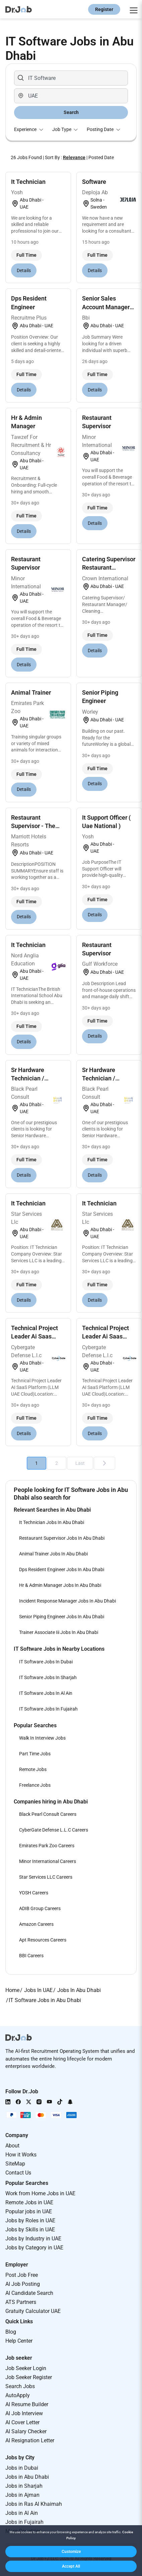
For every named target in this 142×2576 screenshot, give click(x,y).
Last (80, 1463)
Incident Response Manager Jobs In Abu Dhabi (67, 1601)
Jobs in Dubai (21, 2468)
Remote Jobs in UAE (29, 2202)
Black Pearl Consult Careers (47, 1814)
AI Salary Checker (26, 2431)
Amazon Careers (36, 1924)
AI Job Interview (24, 2413)
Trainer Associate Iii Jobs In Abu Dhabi (58, 1632)
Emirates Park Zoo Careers (46, 1845)
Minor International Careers (47, 1861)
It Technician (28, 181)
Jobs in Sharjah (24, 2486)
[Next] (104, 1463)
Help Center (18, 2341)
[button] (71, 2551)
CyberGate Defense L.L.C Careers (53, 1830)
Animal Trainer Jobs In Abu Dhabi (53, 1553)
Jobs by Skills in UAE (30, 2229)
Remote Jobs (33, 1769)
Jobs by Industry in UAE (33, 2238)
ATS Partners (20, 2302)
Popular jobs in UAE (28, 2211)
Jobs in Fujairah (24, 2522)
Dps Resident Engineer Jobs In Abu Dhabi (61, 1569)
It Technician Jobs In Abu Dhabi (51, 1522)
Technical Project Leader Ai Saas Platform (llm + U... (36, 1336)
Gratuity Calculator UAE (33, 2311)
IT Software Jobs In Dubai (46, 1661)
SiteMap (15, 2163)
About (12, 2145)
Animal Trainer (31, 692)
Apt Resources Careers (42, 1940)
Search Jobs (20, 2386)
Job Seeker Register (28, 2377)
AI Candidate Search (29, 2293)
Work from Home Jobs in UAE (40, 2193)
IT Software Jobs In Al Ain (45, 1693)
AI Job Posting (22, 2284)
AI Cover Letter (22, 2422)
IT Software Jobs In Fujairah (48, 1709)
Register (104, 9)
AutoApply (17, 2395)
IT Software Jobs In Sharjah (48, 1677)
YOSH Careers (33, 1892)
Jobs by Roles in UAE (30, 2220)
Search (71, 112)
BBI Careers (31, 1955)
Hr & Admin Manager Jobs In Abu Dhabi (60, 1585)
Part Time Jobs (35, 1753)
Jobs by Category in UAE (34, 2247)
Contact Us (18, 2173)
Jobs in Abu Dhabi (27, 2477)
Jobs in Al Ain (21, 2513)
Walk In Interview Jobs (42, 1738)
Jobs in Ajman (22, 2495)
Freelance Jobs (35, 1785)
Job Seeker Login (25, 2368)
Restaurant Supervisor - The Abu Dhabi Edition (35, 826)
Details (24, 270)
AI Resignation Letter (29, 2440)
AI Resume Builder (26, 2404)
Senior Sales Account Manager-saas (107, 307)
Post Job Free (21, 2275)
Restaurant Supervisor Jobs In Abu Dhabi (61, 1538)
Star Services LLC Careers (45, 1877)
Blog (10, 2332)
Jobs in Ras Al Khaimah (33, 2504)
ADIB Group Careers (40, 1908)
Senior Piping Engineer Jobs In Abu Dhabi (61, 1616)
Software (94, 181)
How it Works (21, 2154)
